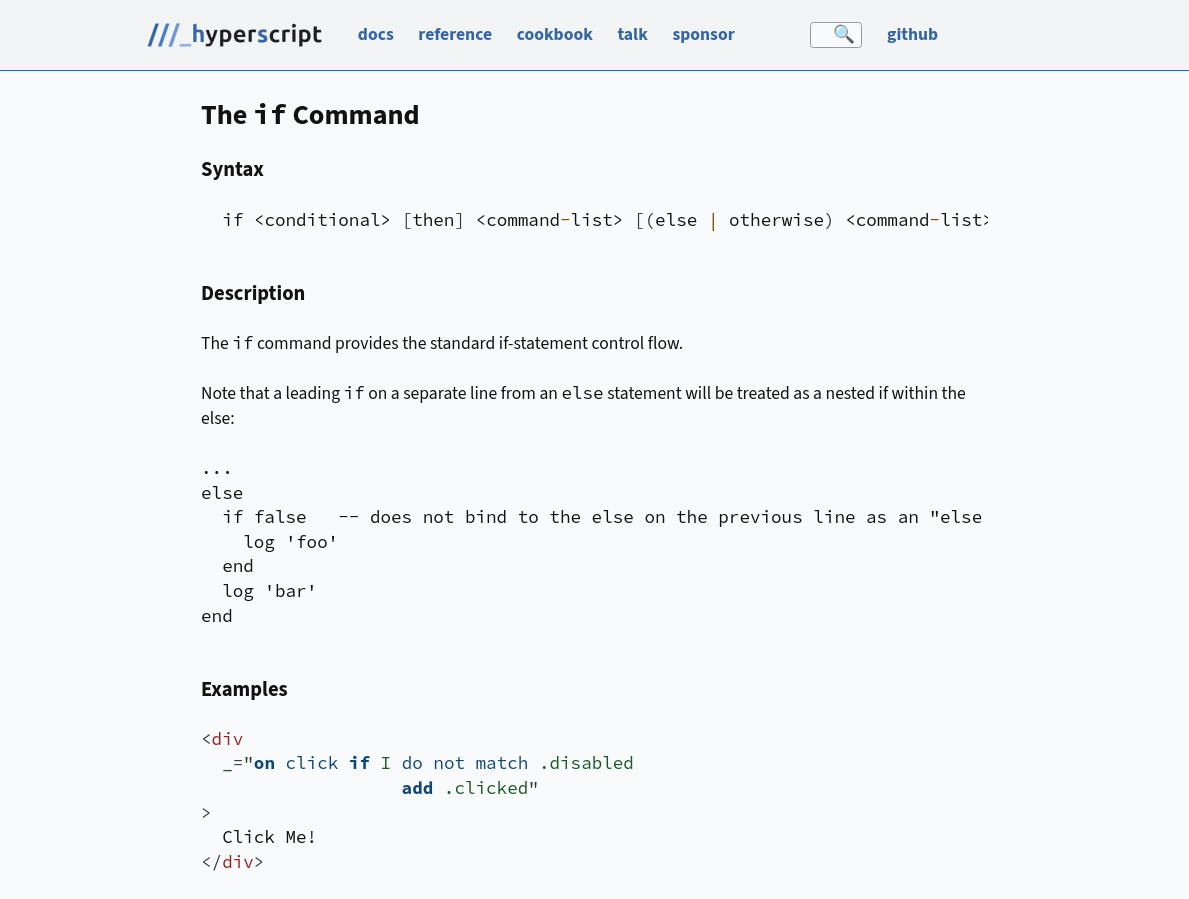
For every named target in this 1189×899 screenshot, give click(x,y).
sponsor (703, 34)
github (912, 34)
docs (376, 34)
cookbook (555, 34)
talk (632, 34)
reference (455, 34)
